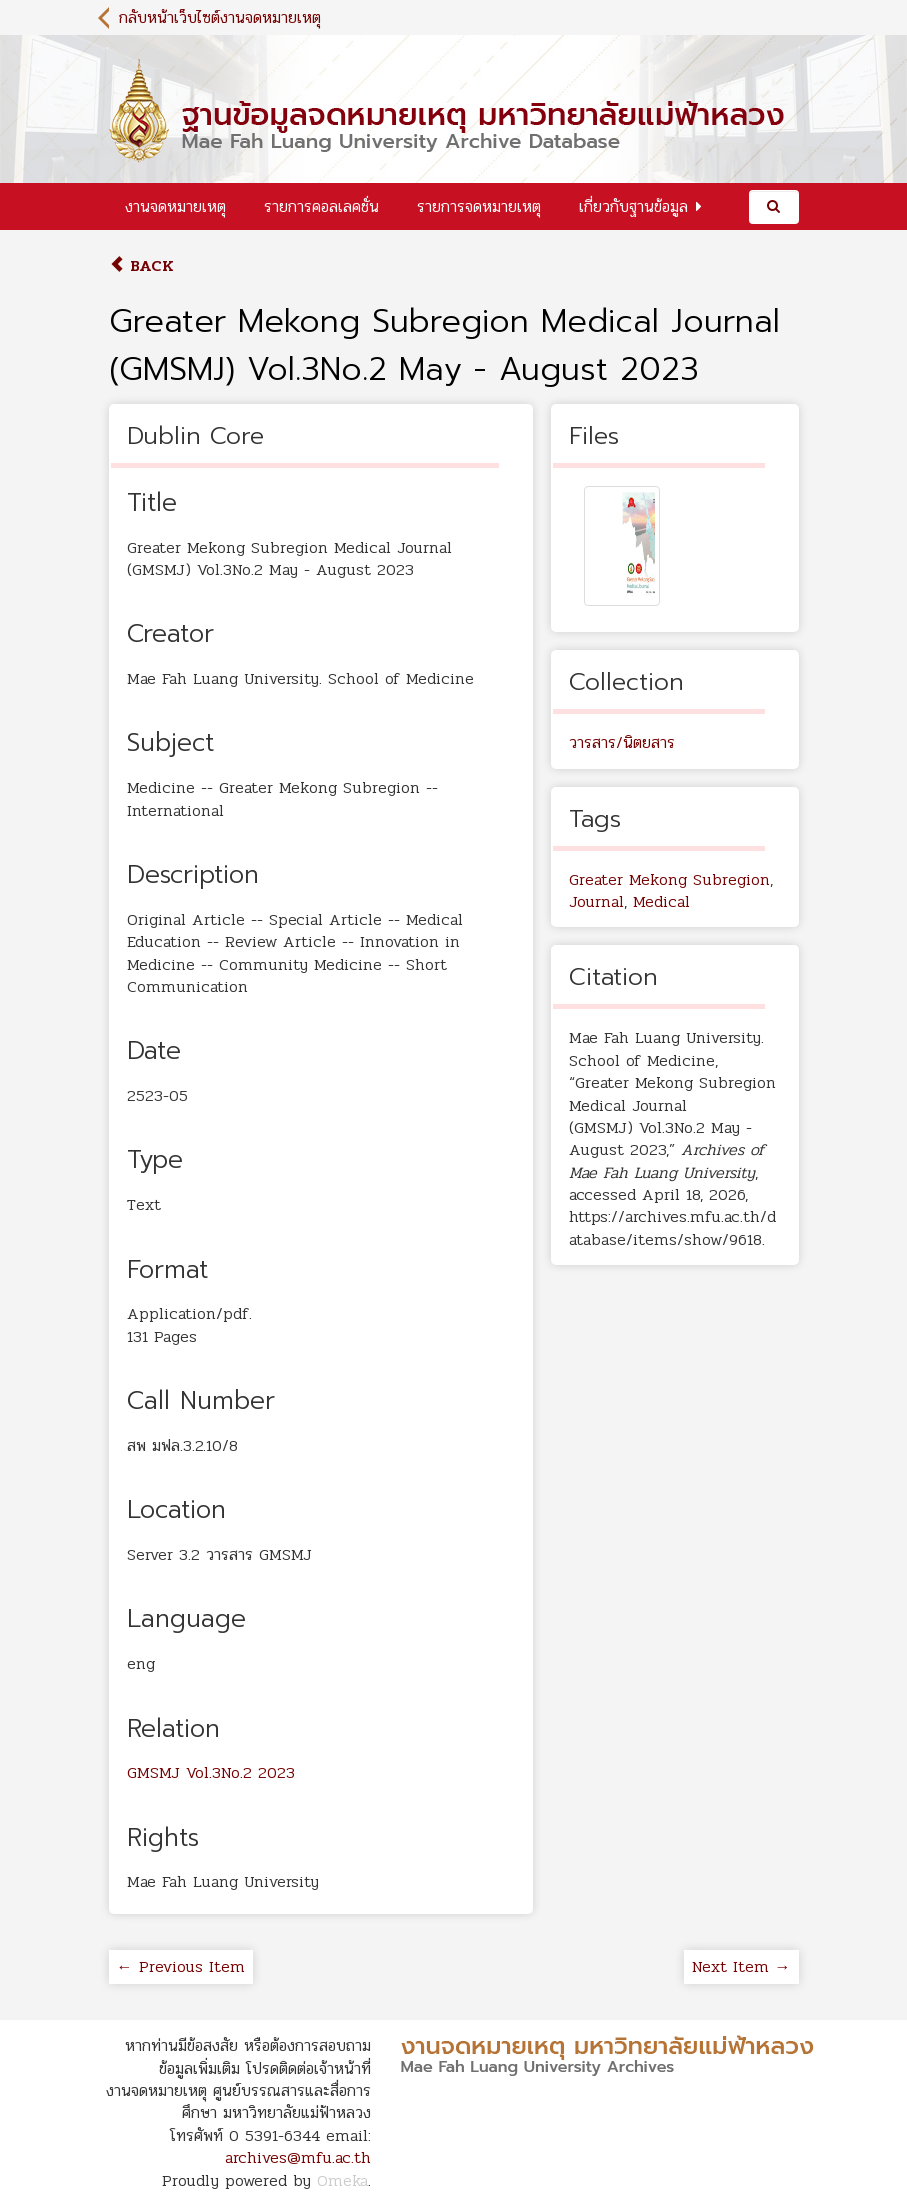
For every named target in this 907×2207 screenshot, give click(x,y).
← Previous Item (181, 1966)
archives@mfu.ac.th (298, 2157)
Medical (661, 901)
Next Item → (741, 1966)
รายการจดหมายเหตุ (479, 206)
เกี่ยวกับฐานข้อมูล (633, 206)
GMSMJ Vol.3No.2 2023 (211, 1772)
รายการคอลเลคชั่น (321, 206)
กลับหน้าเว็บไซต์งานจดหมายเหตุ (220, 17)
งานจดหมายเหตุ (175, 206)
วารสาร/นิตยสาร (622, 742)
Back (141, 265)
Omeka (342, 2180)
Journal (596, 901)
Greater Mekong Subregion (669, 879)
